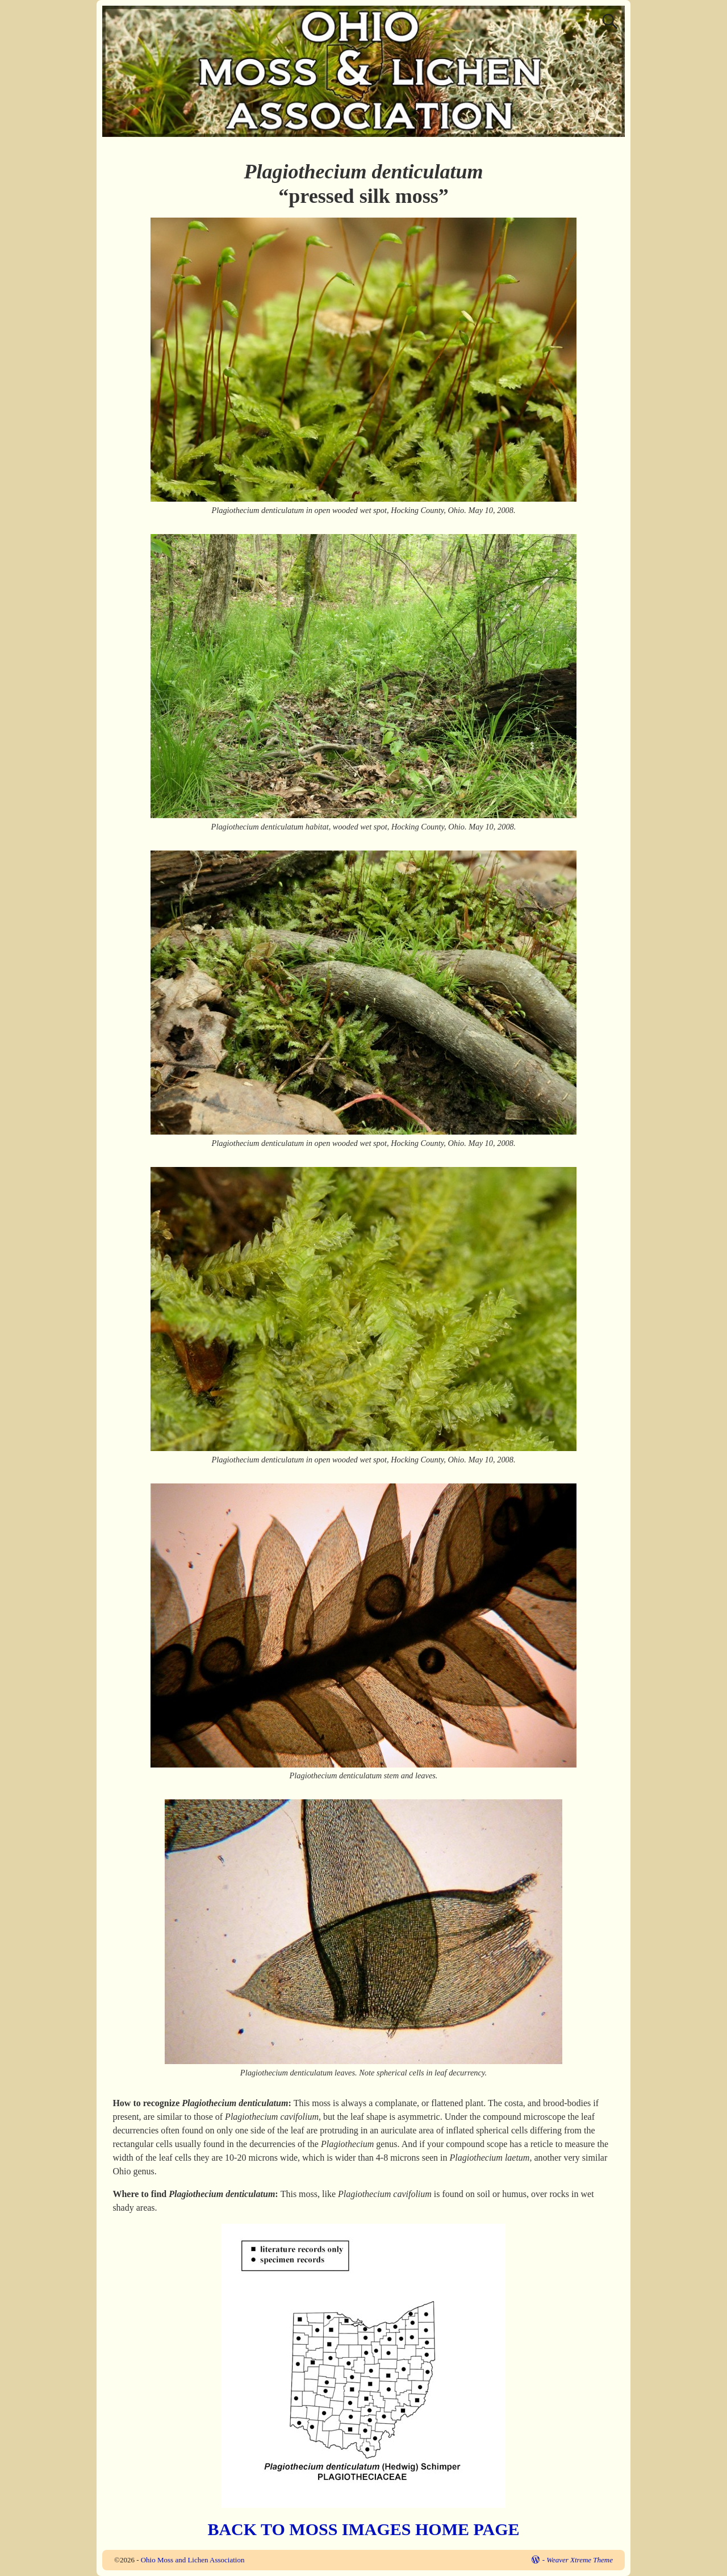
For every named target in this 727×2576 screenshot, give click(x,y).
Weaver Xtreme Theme (579, 2560)
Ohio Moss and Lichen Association (193, 2560)
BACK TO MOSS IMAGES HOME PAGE (363, 2529)
